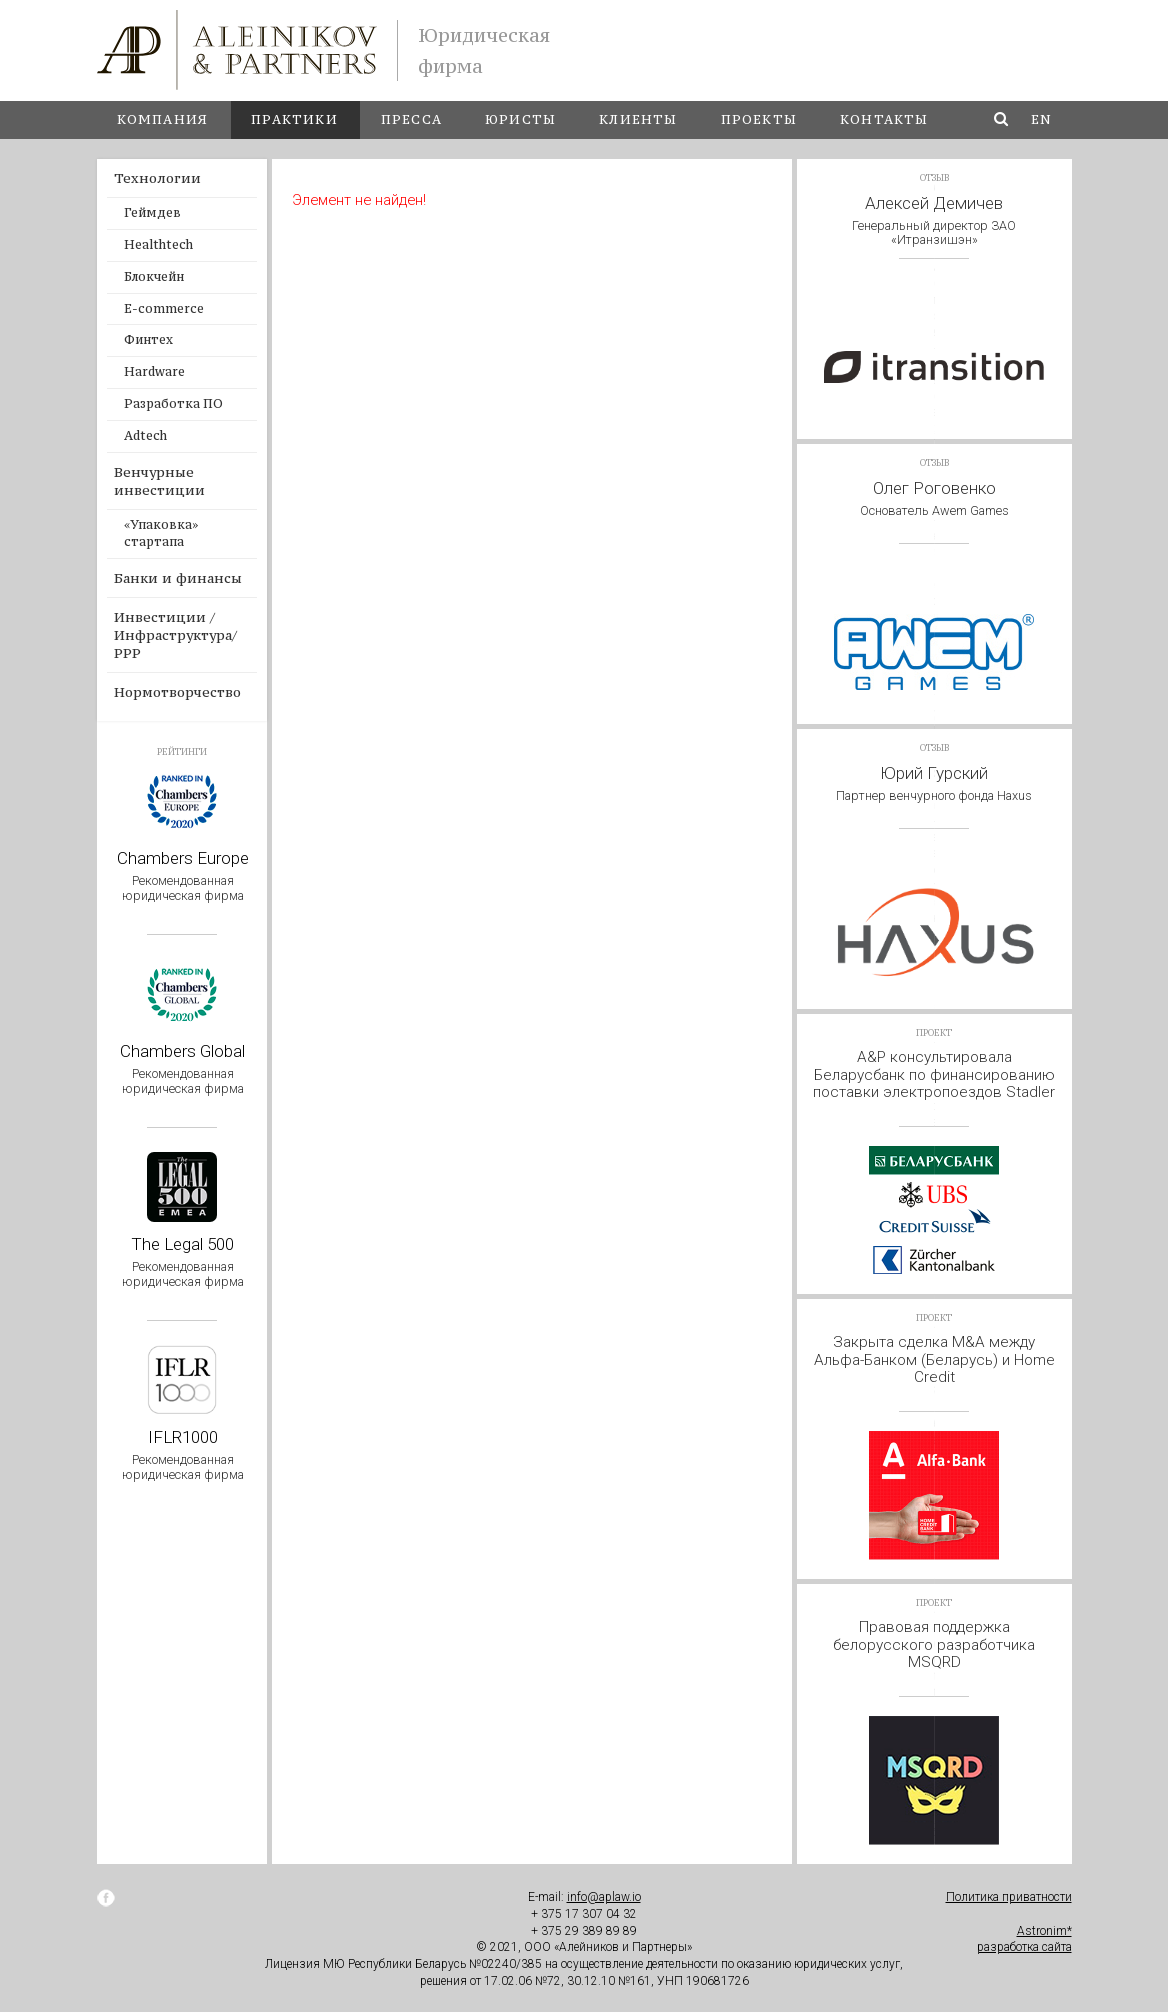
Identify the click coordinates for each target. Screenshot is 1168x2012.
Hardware (154, 371)
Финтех (148, 339)
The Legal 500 (183, 1261)
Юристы (520, 119)
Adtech (145, 435)
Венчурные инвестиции (159, 481)
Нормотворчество (177, 692)
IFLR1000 (183, 1454)
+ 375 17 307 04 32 (584, 1914)
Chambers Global (183, 1068)
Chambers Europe (183, 875)
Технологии (157, 178)
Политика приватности (1009, 1897)
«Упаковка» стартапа (161, 533)
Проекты (759, 119)
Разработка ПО (173, 403)
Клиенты (638, 119)
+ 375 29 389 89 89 (584, 1931)
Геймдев (152, 212)
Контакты (884, 119)
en (1041, 119)
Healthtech (158, 244)
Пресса (411, 119)
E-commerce (164, 308)
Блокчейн (154, 276)
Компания (163, 119)
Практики (294, 119)
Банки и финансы (178, 578)
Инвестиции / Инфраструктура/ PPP (175, 635)
